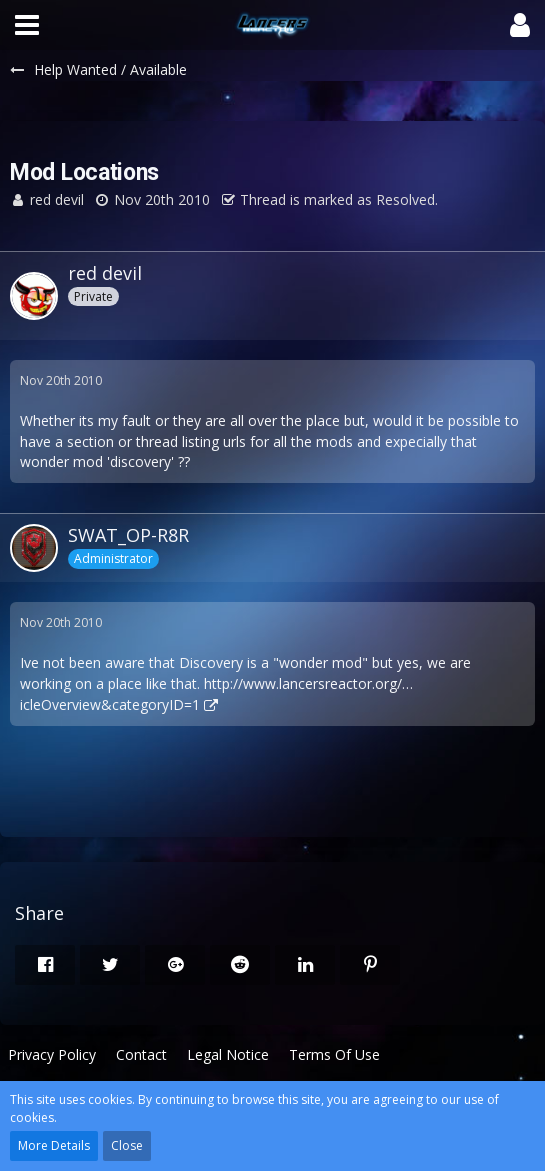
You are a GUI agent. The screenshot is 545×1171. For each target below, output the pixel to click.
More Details (54, 1145)
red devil (57, 199)
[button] (27, 25)
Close (127, 1145)
